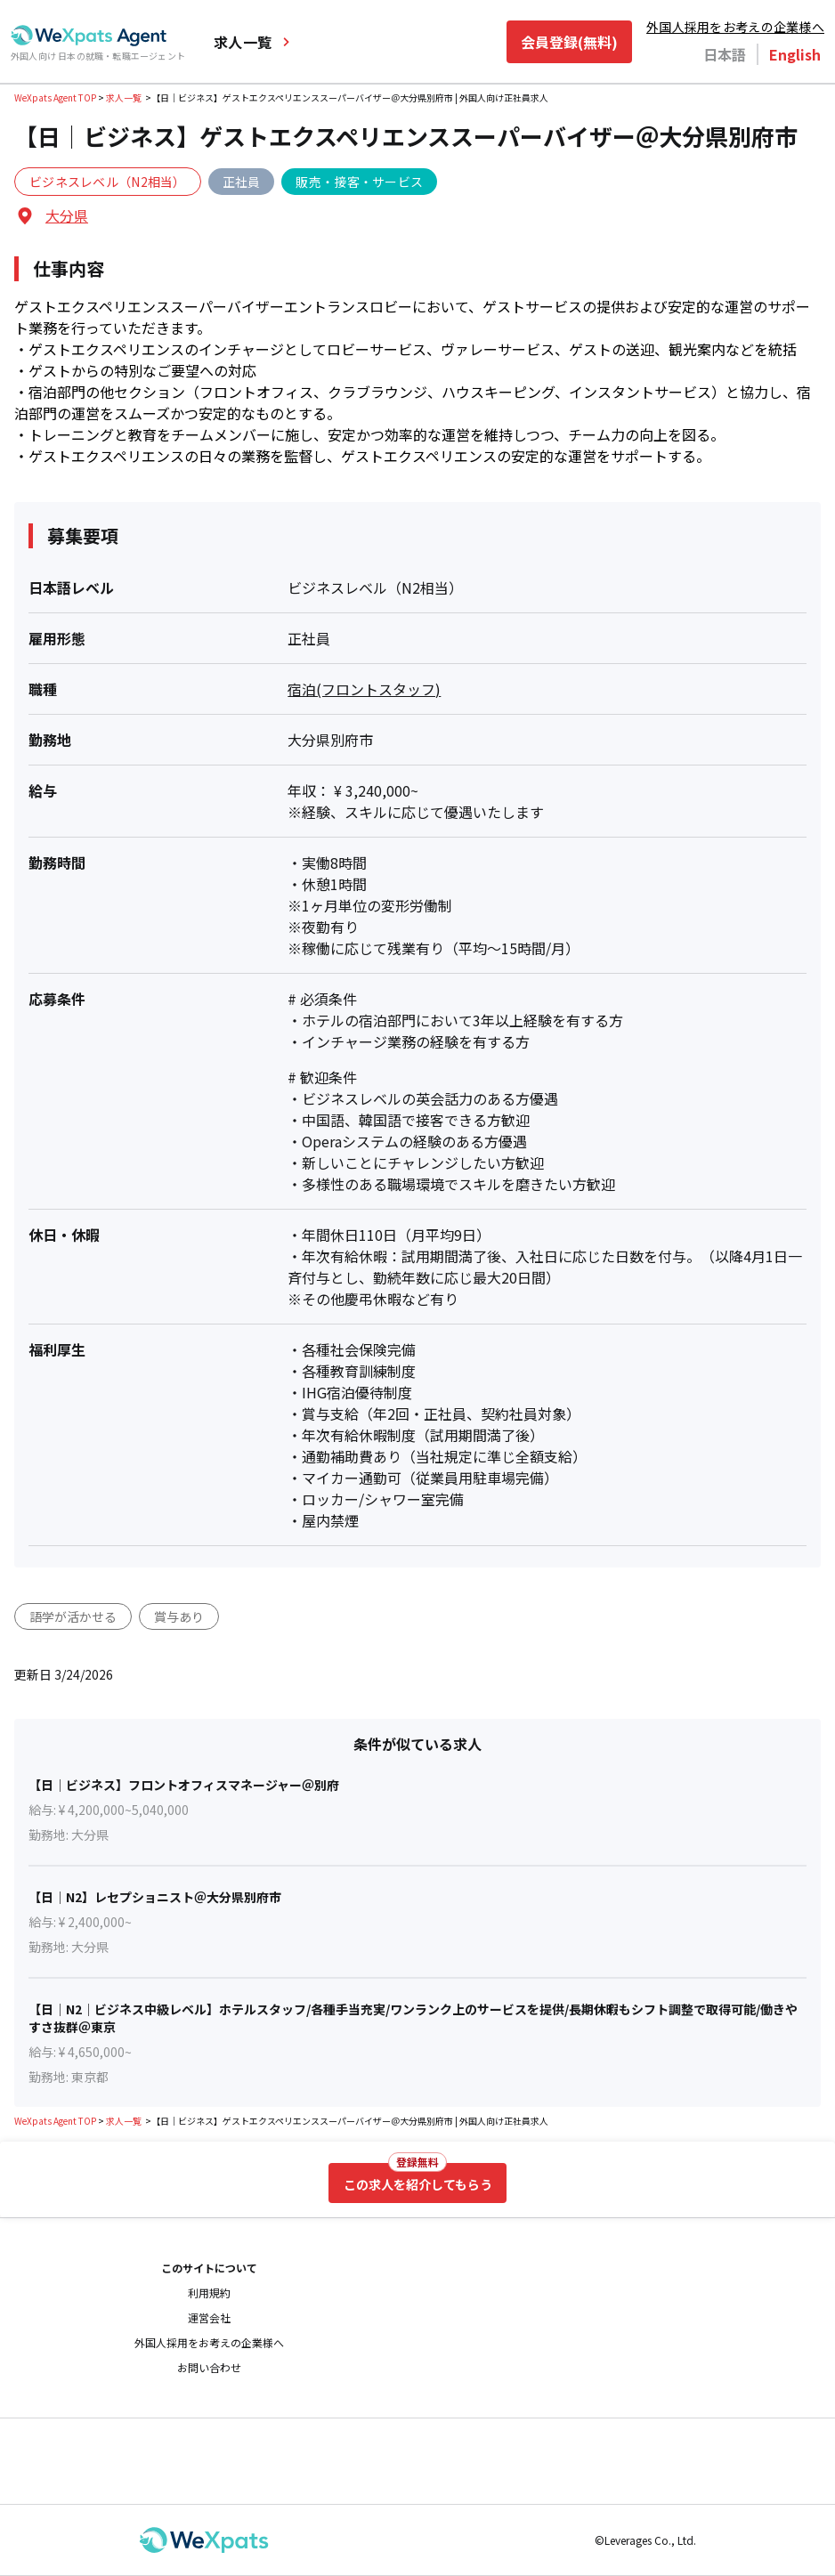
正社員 (242, 181)
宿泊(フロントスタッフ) (364, 689)
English (795, 54)
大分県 (66, 215)
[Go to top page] (88, 35)
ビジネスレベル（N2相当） (107, 181)
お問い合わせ (209, 2368)
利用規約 (209, 2293)
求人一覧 (253, 42)
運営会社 (209, 2318)
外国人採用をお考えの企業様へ (735, 27)
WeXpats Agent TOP (55, 97)
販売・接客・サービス (359, 181)
